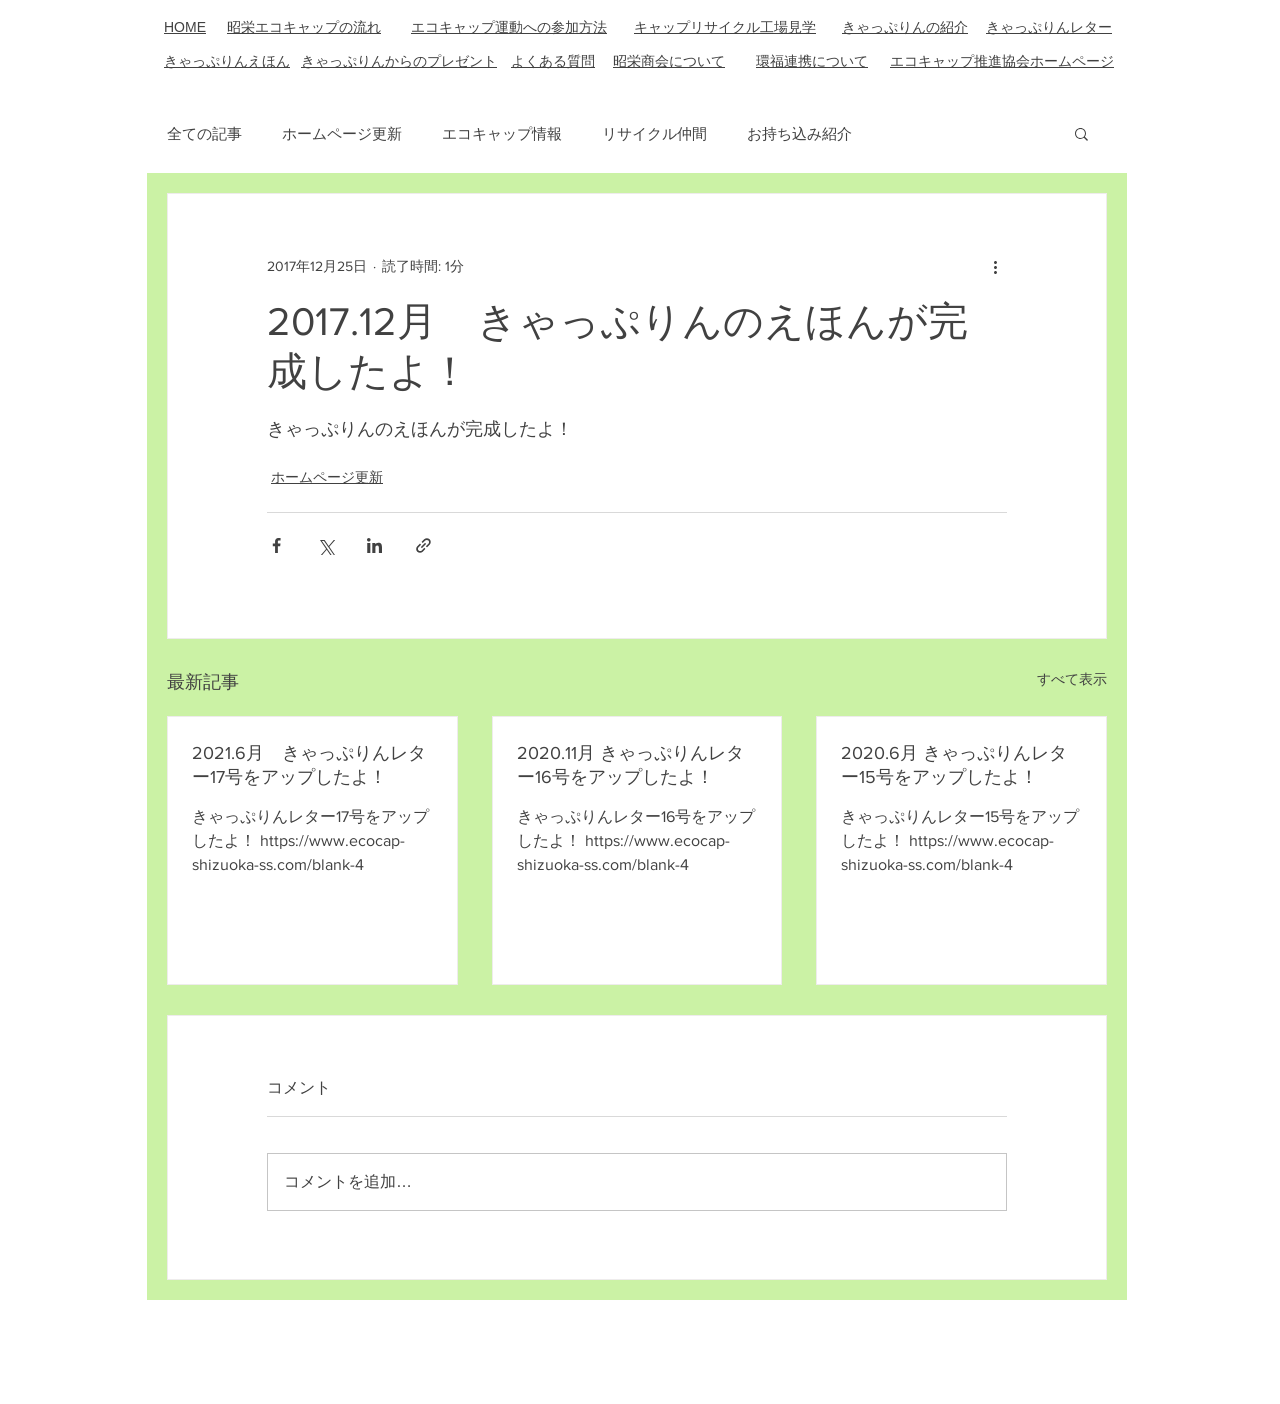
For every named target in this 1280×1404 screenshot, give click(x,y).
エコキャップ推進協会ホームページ (1002, 61)
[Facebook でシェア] (276, 545)
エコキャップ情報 (502, 133)
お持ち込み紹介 (799, 133)
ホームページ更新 (342, 133)
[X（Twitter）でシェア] (325, 545)
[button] (1081, 133)
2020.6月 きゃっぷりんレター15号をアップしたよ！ (954, 765)
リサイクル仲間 (654, 133)
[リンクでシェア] (423, 545)
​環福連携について (812, 61)
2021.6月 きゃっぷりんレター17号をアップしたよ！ (309, 765)
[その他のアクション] (995, 266)
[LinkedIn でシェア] (374, 545)
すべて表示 (1072, 679)
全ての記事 (204, 133)
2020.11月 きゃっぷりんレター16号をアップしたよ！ (630, 765)
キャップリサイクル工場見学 (725, 27)
